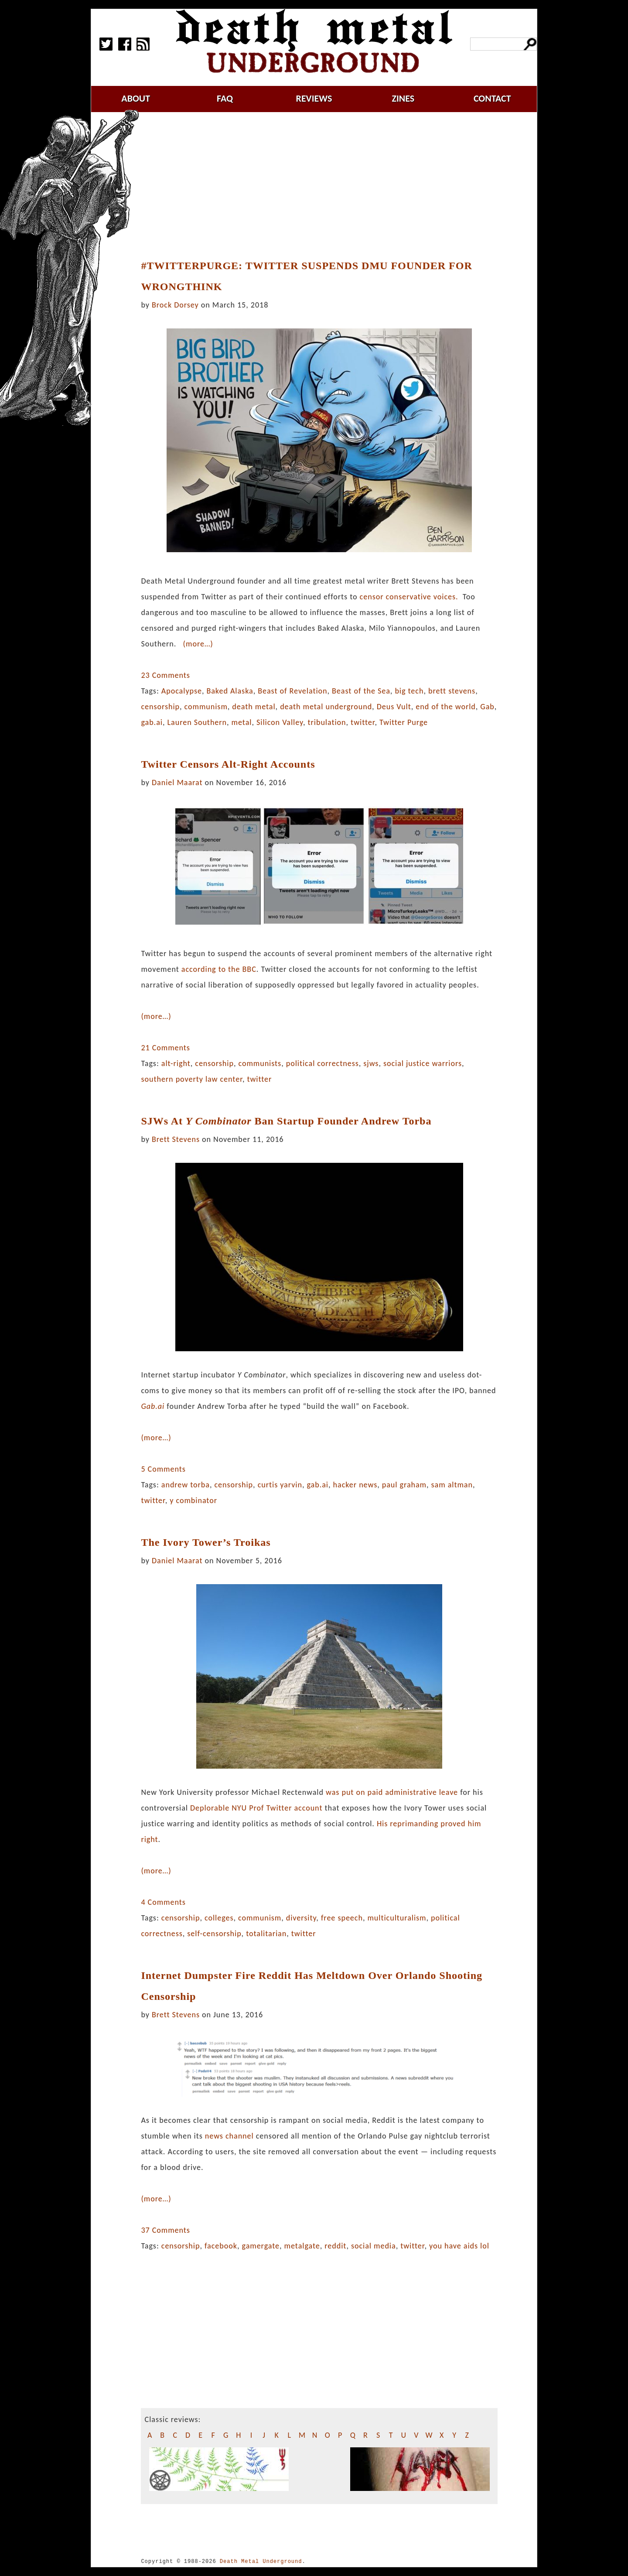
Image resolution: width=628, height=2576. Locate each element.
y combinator (193, 1500)
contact (492, 98)
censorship (160, 706)
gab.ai (152, 722)
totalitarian (266, 1933)
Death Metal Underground (261, 2561)
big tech (409, 691)
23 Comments (165, 675)
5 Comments (163, 1469)
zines (403, 98)
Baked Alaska (229, 691)
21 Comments (165, 1047)
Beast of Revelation (292, 691)
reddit (335, 2246)
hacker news (355, 1485)
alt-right (176, 1063)
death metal (253, 706)
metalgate (302, 2246)
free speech (342, 1918)
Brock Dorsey (175, 305)
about (135, 98)
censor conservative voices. (409, 596)
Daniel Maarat (177, 782)
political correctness (322, 1063)
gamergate (261, 2246)
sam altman (452, 1485)
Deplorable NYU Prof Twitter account (256, 1808)
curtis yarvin (280, 1485)
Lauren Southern (197, 722)
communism (206, 706)
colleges (219, 1918)
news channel (229, 2136)
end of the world (446, 706)
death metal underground (326, 706)
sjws (371, 1063)
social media (373, 2246)
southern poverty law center (191, 1079)
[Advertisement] (324, 186)
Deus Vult (394, 706)
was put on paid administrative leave (392, 1792)
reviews (314, 98)
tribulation (327, 722)
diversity (301, 1918)
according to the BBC (218, 969)
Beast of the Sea (361, 691)
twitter (363, 722)
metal (242, 722)
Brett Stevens (176, 1139)
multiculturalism (396, 1918)
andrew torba (185, 1485)
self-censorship (214, 1933)
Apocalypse (181, 691)
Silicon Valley (279, 722)
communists (259, 1063)
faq (225, 98)
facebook (221, 2246)
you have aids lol (459, 2246)
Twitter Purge (403, 722)
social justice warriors (422, 1063)
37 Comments (165, 2230)
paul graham (404, 1485)
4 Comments (163, 1902)
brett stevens (451, 691)
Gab (487, 706)
